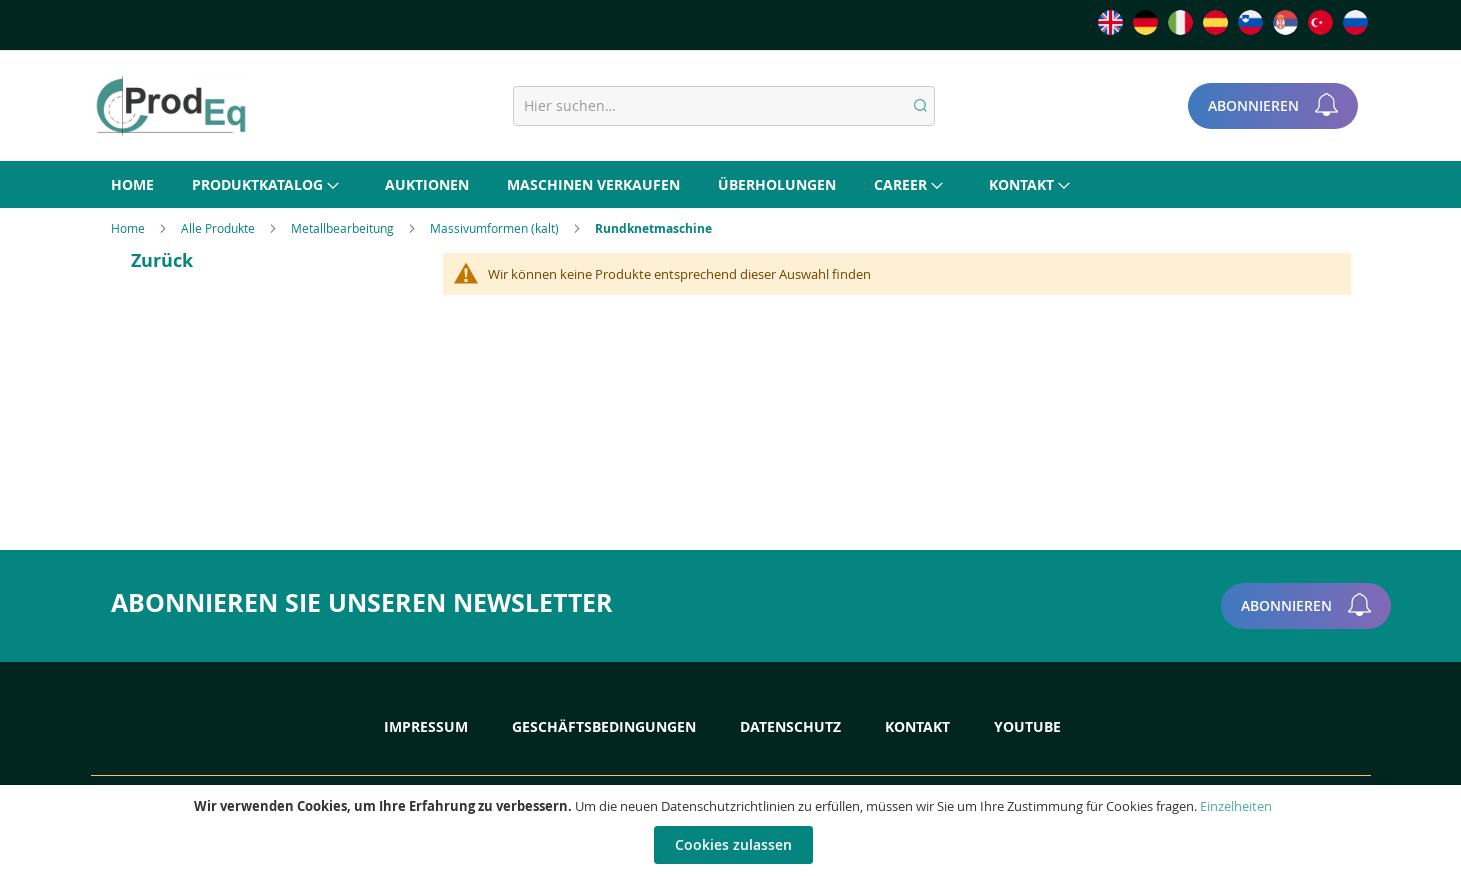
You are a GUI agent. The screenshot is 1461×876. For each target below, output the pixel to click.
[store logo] (171, 106)
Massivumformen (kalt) (496, 228)
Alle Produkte (219, 228)
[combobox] (724, 106)
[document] (733, 830)
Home (129, 228)
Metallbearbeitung (344, 228)
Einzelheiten (1236, 806)
